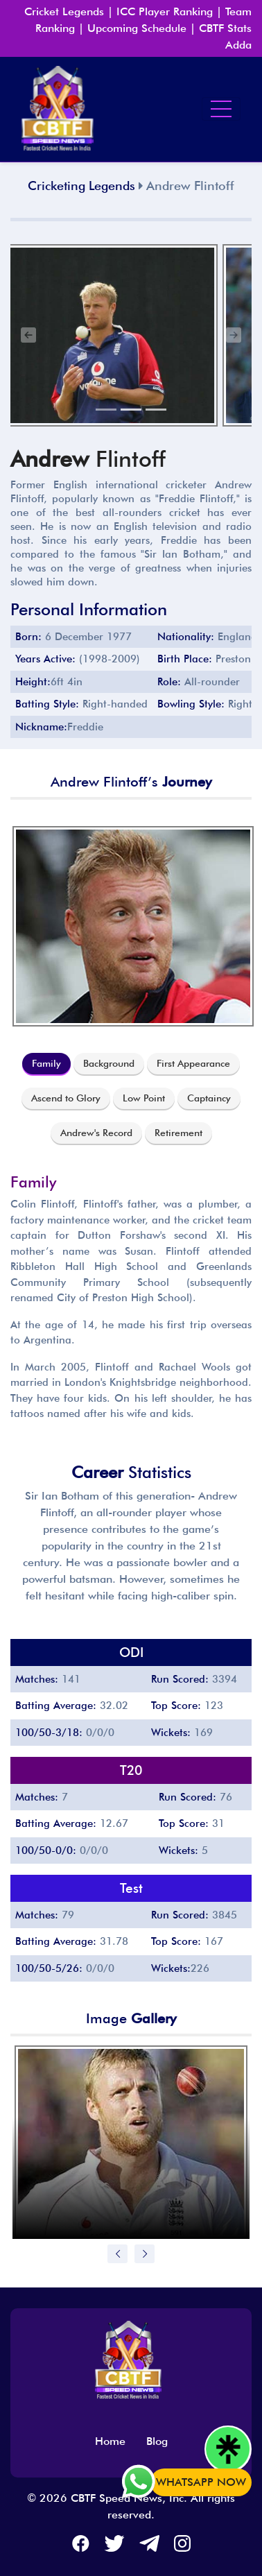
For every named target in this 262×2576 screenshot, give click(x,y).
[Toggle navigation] (221, 109)
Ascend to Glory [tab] (66, 1098)
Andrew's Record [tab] (96, 1132)
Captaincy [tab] (209, 1098)
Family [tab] (46, 1063)
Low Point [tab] (144, 1098)
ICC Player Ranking (164, 11)
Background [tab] (108, 1063)
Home (110, 2441)
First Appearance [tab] (193, 1063)
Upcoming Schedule (136, 28)
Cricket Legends (64, 11)
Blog (157, 2441)
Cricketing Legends (81, 185)
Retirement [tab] (178, 1132)
